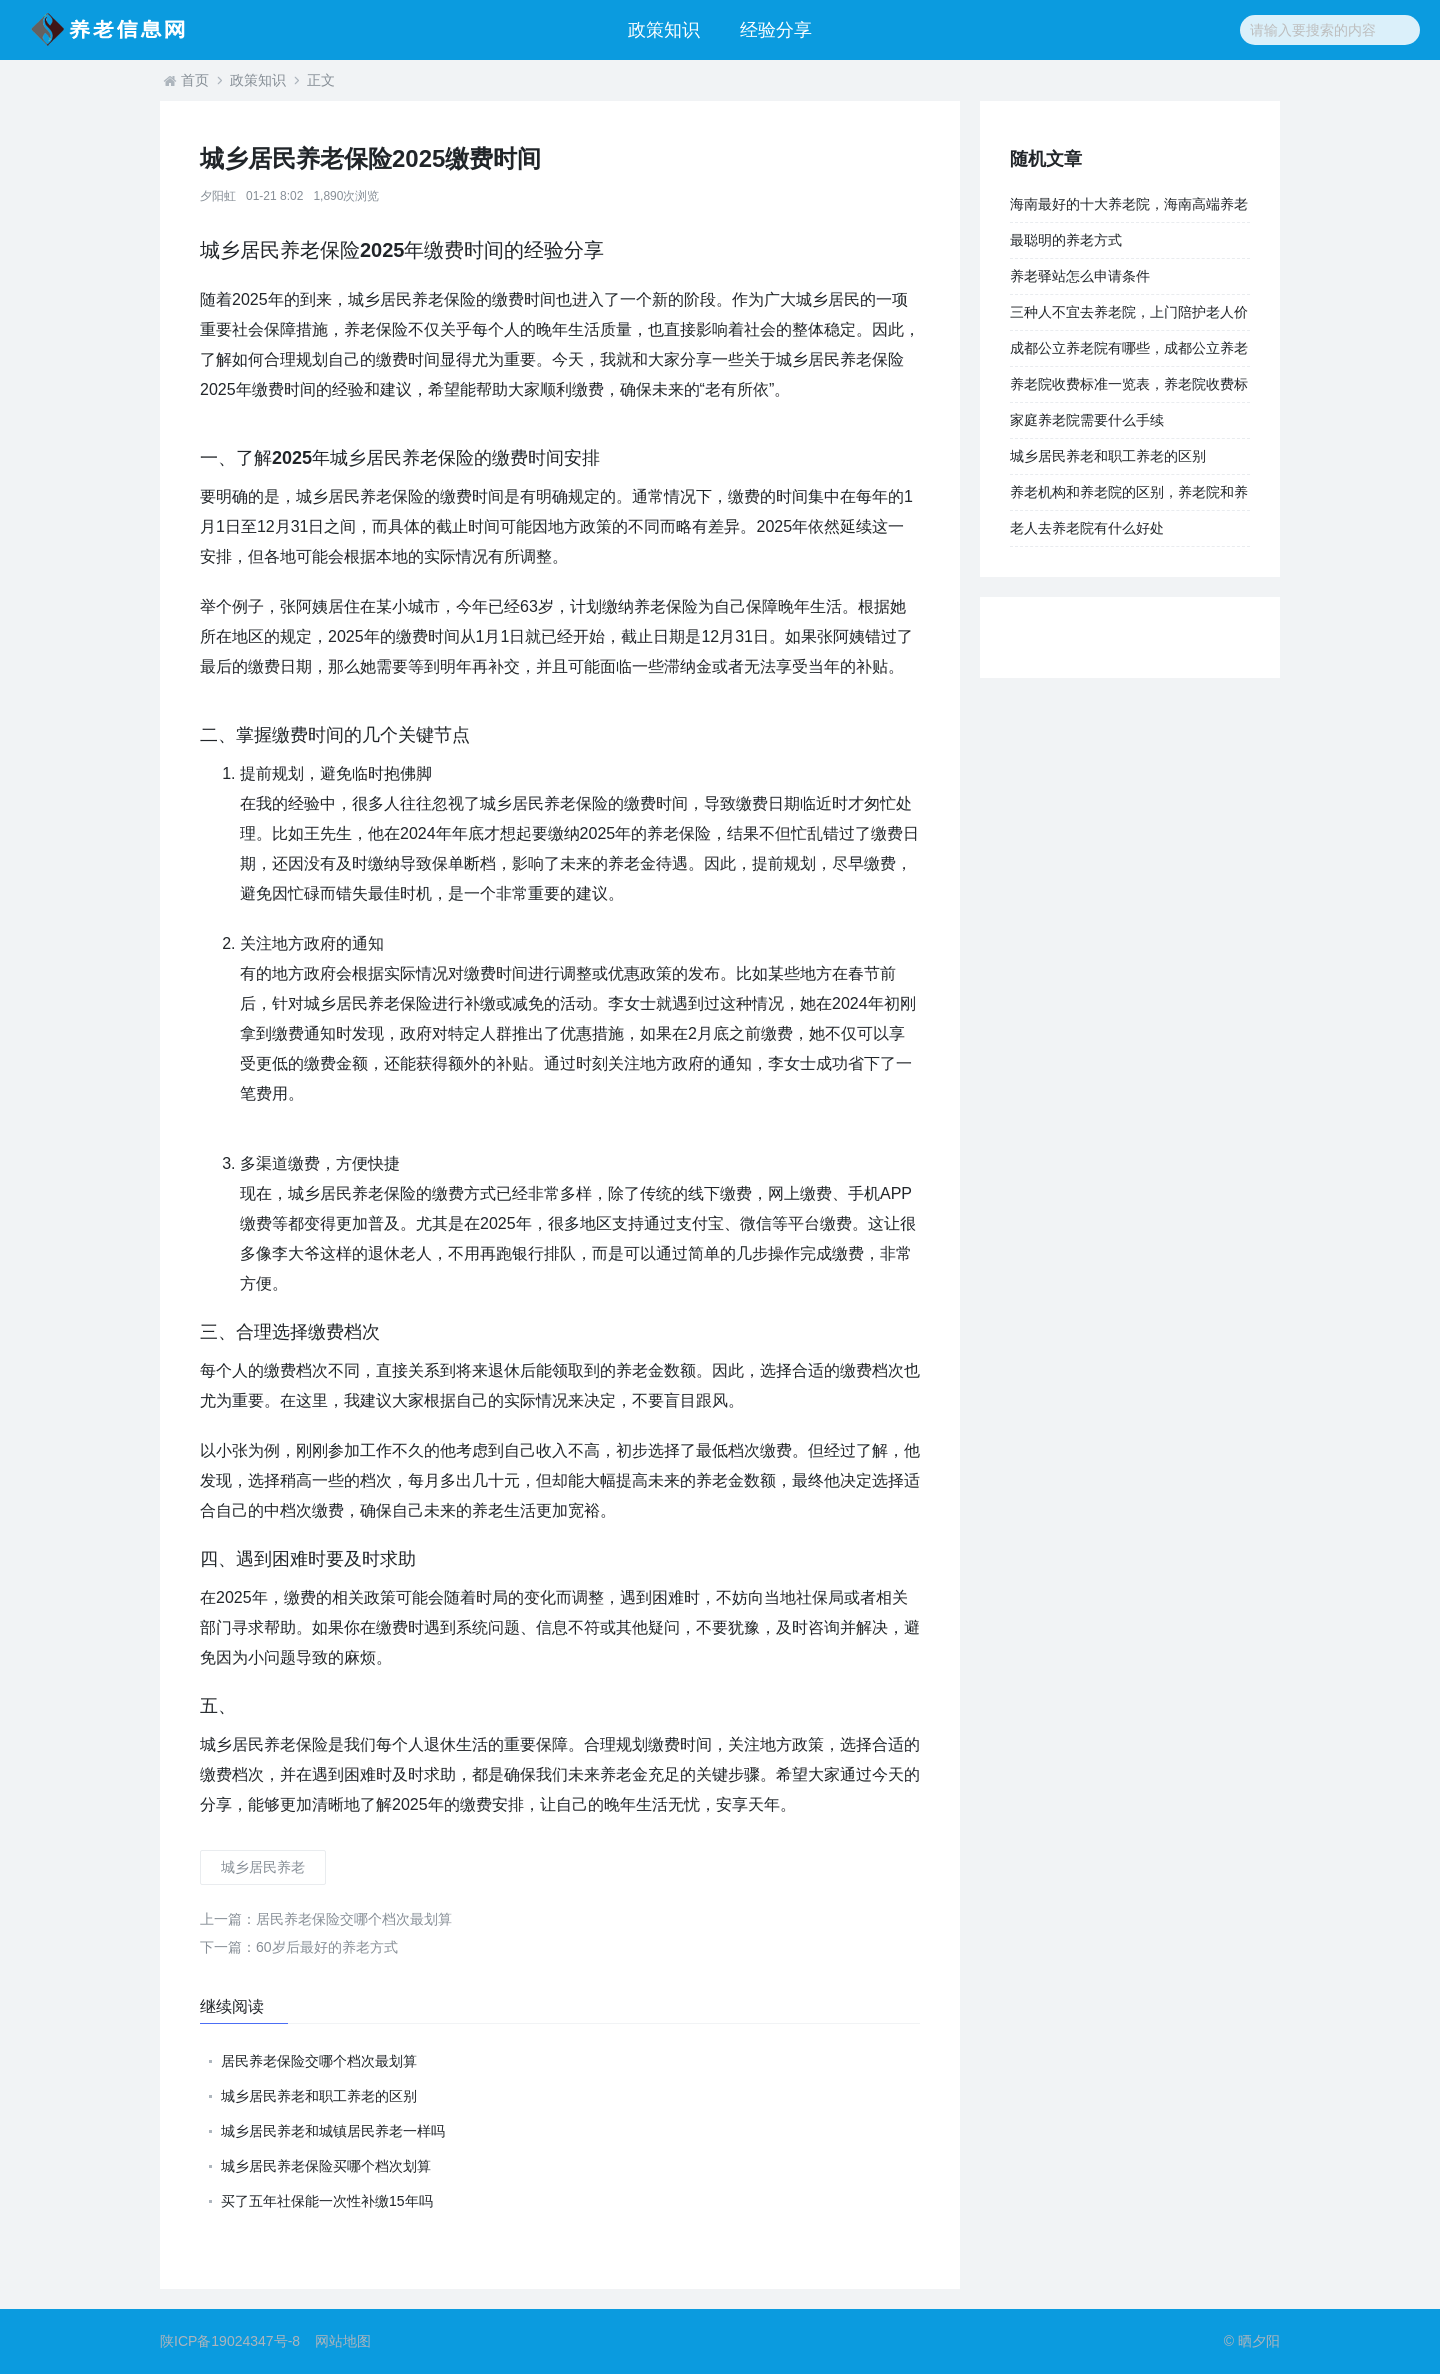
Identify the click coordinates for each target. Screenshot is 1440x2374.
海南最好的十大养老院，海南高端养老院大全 (1129, 209)
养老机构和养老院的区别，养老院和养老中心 (1129, 497)
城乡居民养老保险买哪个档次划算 (326, 2166)
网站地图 (343, 2341)
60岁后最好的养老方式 (299, 1947)
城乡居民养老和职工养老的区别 (319, 2096)
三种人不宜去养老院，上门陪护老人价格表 (1129, 317)
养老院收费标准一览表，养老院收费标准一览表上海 (1129, 389)
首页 (195, 80)
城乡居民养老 (263, 1867)
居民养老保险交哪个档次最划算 (326, 1919)
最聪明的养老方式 (1066, 240)
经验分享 (776, 30)
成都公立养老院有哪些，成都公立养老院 (1129, 353)
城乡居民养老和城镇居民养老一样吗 (333, 2131)
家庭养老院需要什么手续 (1087, 420)
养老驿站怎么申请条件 (1080, 276)
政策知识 (664, 30)
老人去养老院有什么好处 (1087, 528)
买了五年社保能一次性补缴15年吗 (327, 2201)
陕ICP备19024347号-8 (230, 2341)
